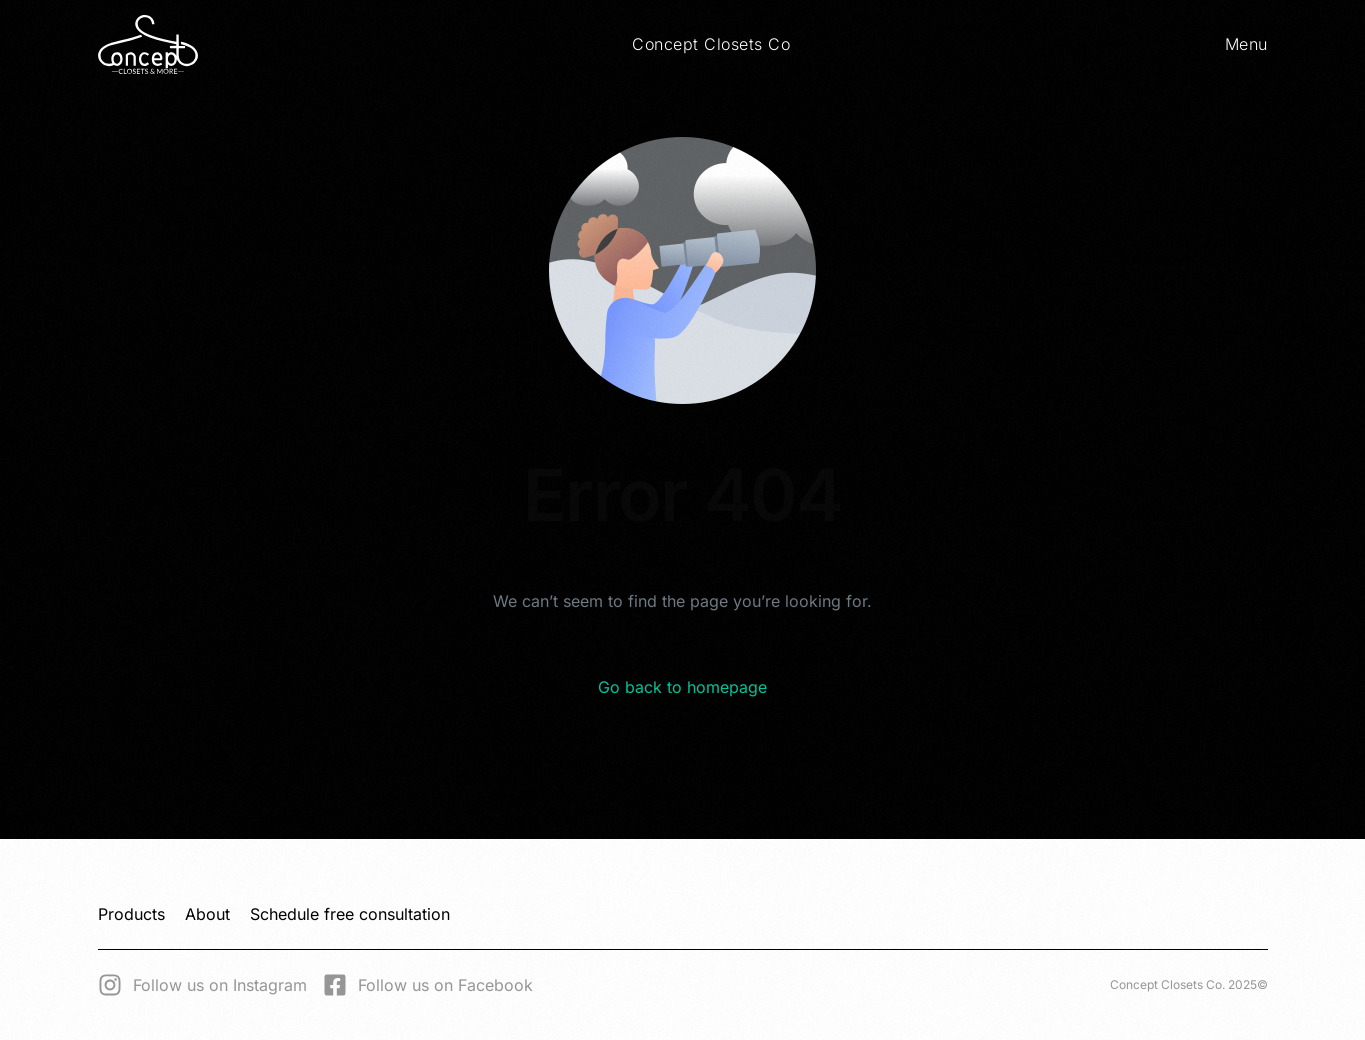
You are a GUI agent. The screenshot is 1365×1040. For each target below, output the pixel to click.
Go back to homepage (682, 687)
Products (131, 914)
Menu (1246, 44)
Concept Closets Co (711, 44)
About (207, 914)
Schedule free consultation (350, 914)
